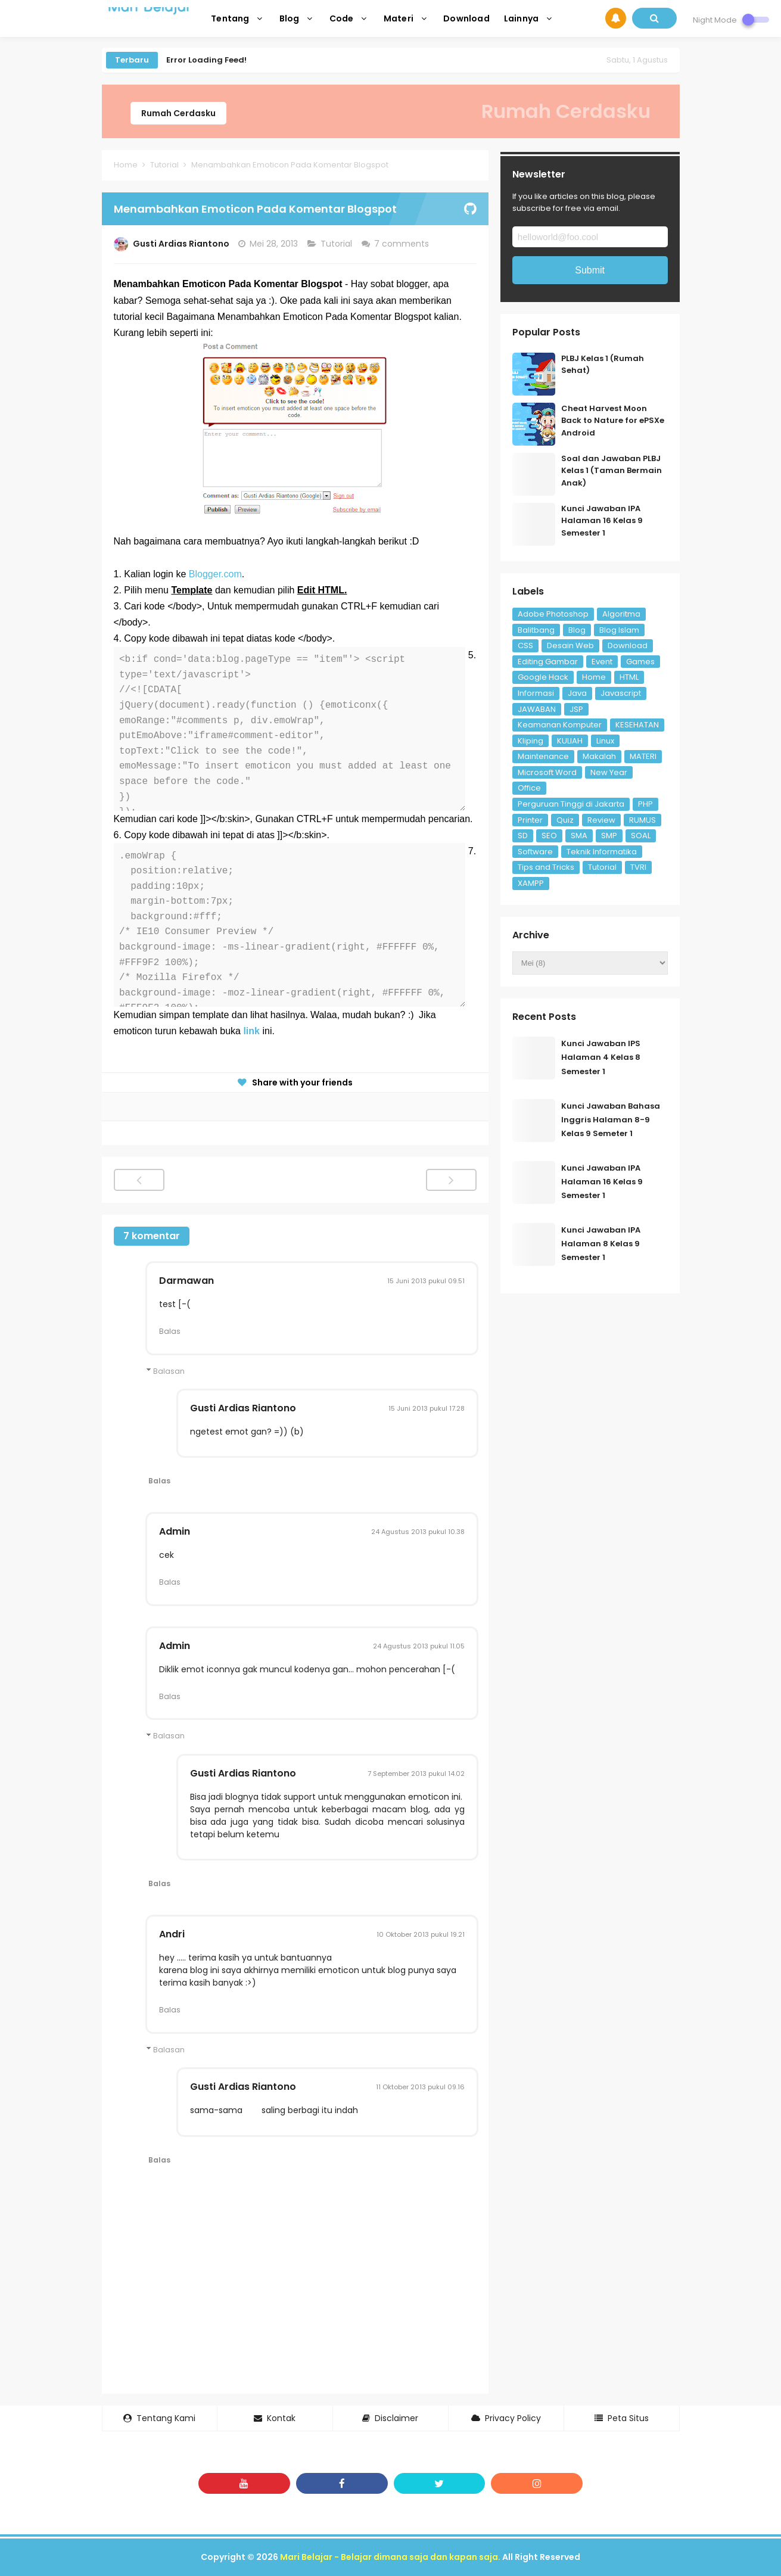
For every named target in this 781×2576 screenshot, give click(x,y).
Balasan (169, 1371)
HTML (629, 677)
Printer (530, 820)
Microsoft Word (547, 772)
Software (535, 851)
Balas (170, 1331)
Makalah (599, 756)
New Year (608, 772)
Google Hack (543, 677)
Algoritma (621, 614)
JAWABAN (537, 709)
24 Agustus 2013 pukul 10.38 (418, 1531)
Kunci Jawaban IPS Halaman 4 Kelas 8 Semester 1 (600, 1057)
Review (601, 820)
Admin (174, 1531)
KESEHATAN (637, 724)
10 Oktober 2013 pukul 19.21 (421, 1934)
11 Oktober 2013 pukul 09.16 (420, 2087)
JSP (576, 709)
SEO (549, 835)
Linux (605, 740)
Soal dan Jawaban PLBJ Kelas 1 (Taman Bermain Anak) (611, 471)
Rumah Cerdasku (178, 113)
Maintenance (543, 756)
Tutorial (337, 244)
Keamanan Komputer (560, 724)
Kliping (530, 740)
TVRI (638, 867)
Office (529, 788)
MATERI (643, 756)
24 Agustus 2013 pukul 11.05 (419, 1646)
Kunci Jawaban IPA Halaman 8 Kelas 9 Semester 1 (600, 1243)
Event (602, 661)
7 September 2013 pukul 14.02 (416, 1773)
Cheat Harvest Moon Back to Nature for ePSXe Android (612, 421)
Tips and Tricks (546, 867)
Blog (577, 630)
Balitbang (536, 630)
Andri (172, 1934)
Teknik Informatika (602, 851)
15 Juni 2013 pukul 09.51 (426, 1281)
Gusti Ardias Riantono (243, 1408)
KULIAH (570, 740)
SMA (579, 835)
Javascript (620, 693)
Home (594, 677)
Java (577, 693)
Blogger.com (215, 574)
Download (628, 645)
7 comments (402, 244)
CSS (525, 645)
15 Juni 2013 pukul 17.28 (426, 1408)
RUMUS (642, 820)
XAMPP (531, 883)
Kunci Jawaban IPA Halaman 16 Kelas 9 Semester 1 (602, 521)
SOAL (641, 835)
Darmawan (186, 1280)
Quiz (565, 820)
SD (523, 835)
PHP (645, 804)
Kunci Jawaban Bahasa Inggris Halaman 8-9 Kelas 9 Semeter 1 (610, 1119)
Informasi (536, 693)
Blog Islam (619, 630)
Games (640, 661)
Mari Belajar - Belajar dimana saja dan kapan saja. (390, 2557)
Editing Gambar (548, 661)
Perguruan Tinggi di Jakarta (571, 804)
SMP (609, 835)
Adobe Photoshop (553, 614)
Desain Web (570, 645)
